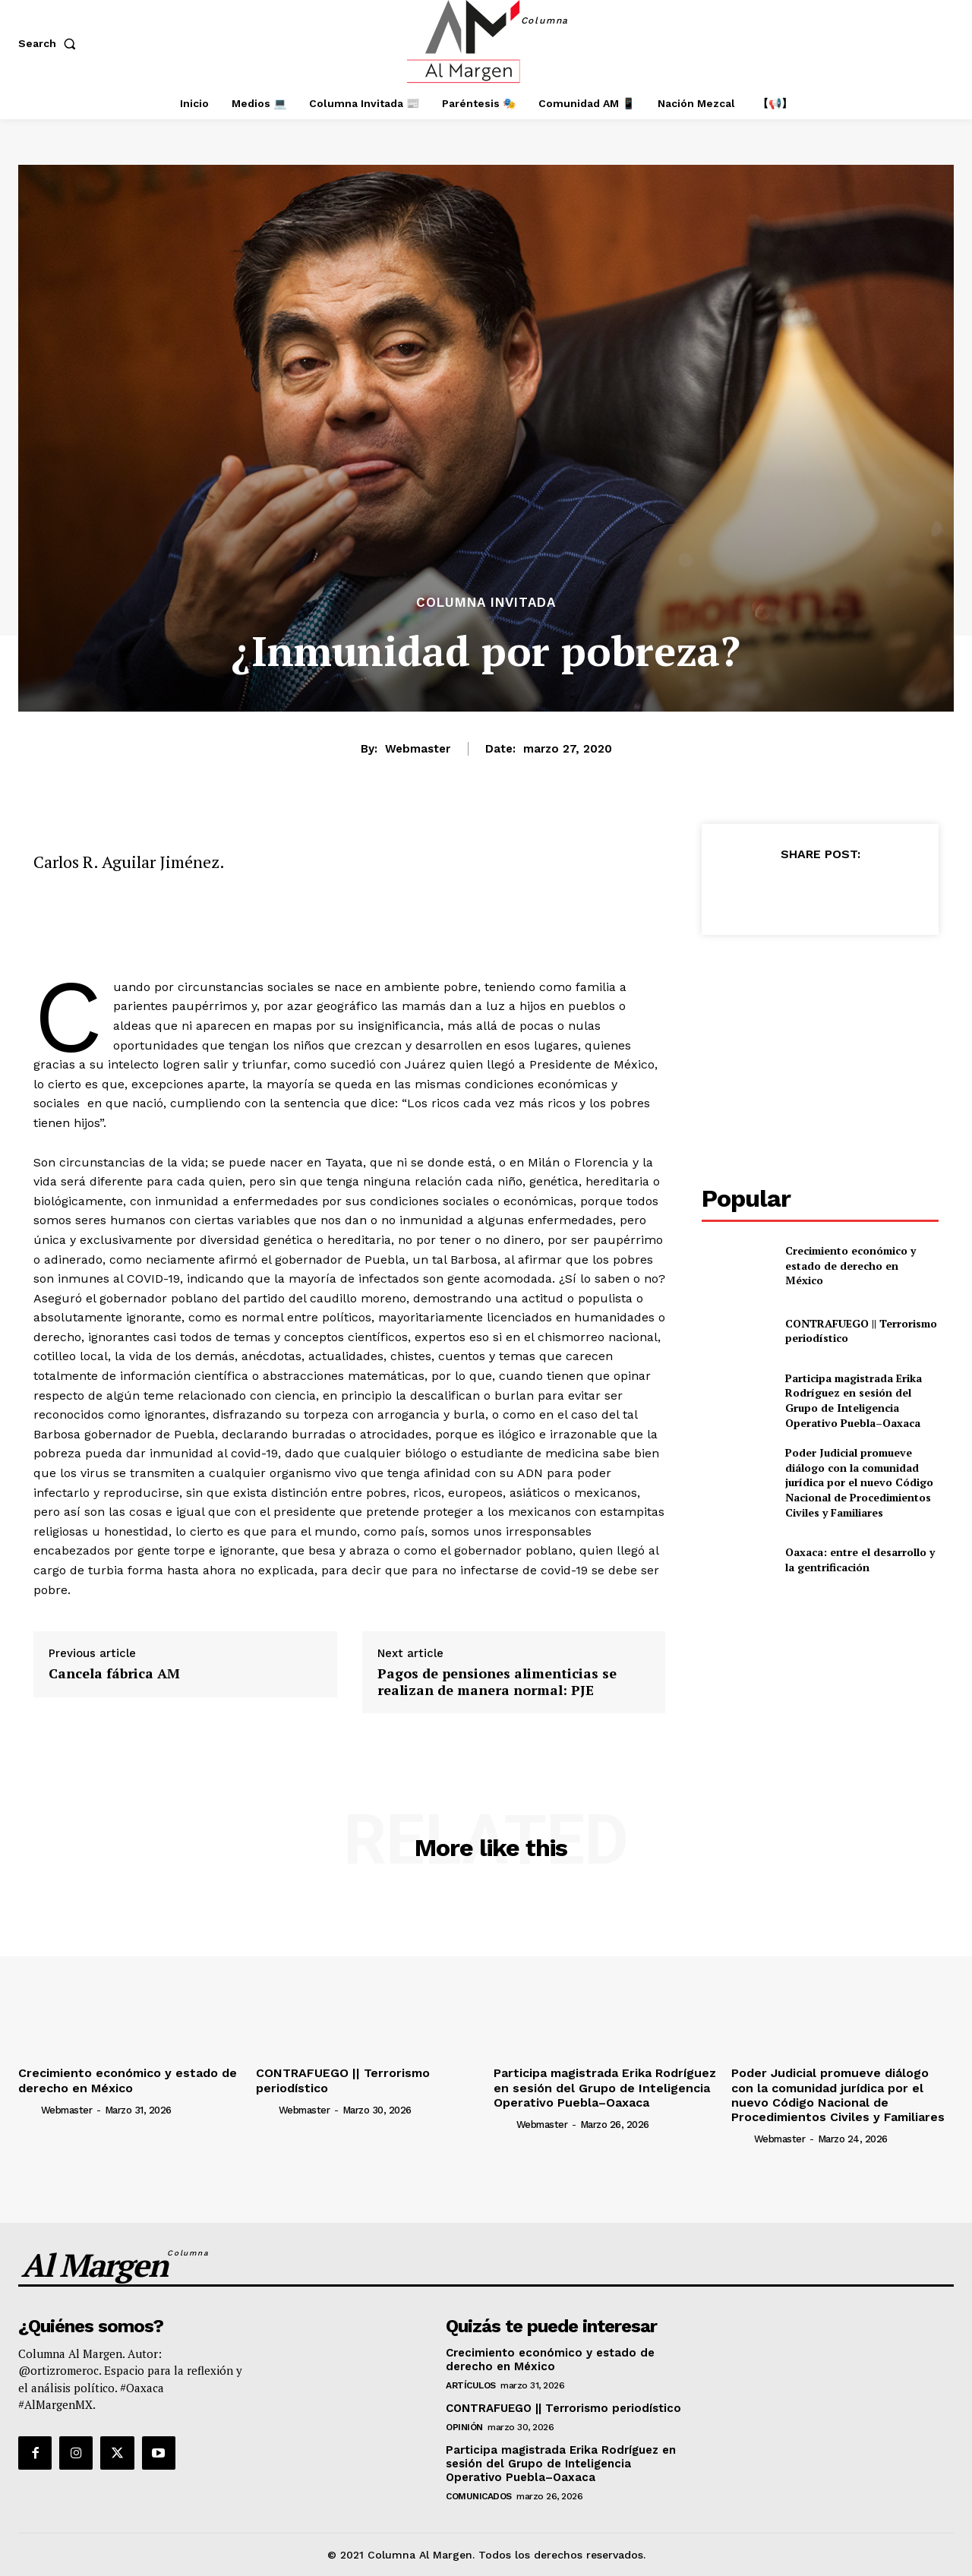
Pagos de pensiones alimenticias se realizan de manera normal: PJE (497, 1681)
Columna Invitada (486, 602)
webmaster (417, 749)
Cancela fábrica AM (114, 1673)
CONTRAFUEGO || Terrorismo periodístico (861, 1331)
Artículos (471, 2385)
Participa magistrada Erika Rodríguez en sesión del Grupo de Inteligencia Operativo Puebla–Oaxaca (853, 1400)
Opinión (464, 2427)
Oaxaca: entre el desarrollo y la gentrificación (860, 1559)
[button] (50, 43)
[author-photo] (28, 2109)
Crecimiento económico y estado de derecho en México (850, 1265)
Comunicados (479, 2496)
